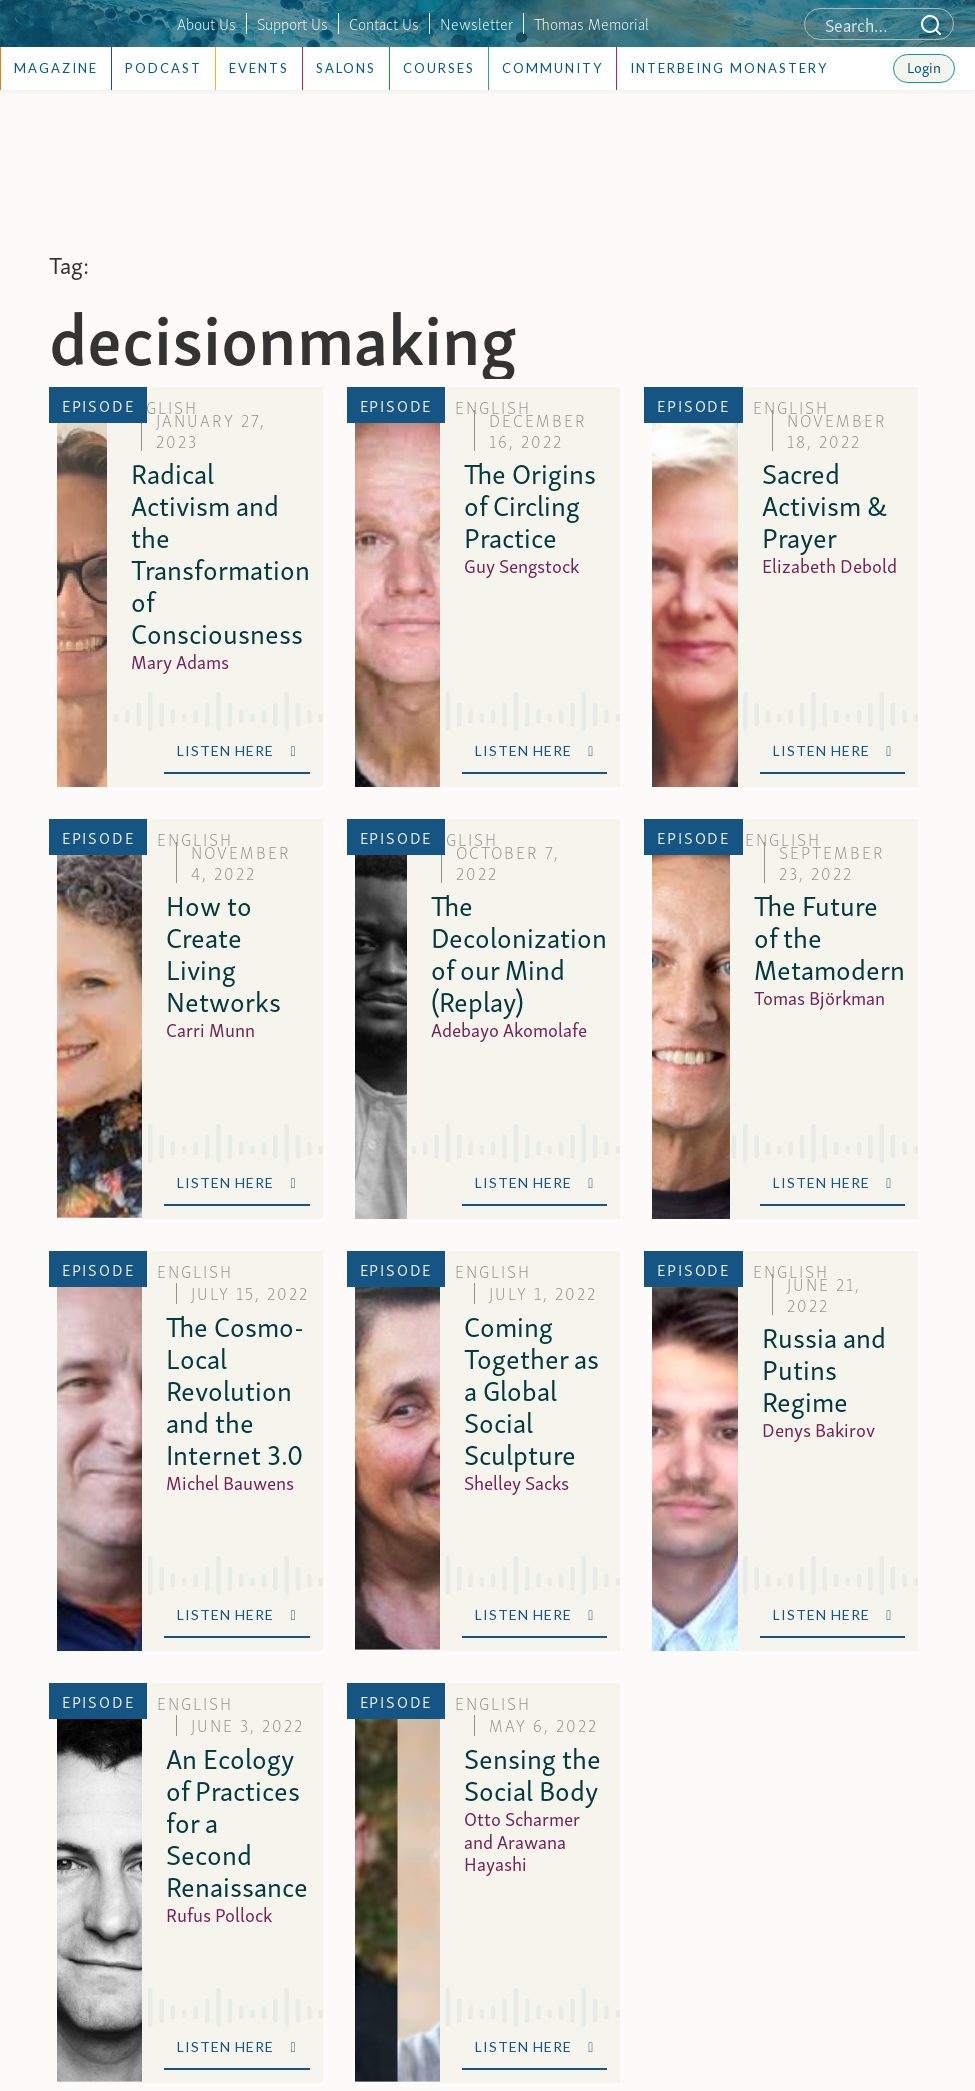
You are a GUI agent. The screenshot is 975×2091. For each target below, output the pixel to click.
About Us (206, 23)
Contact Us (384, 23)
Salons (346, 68)
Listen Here (236, 750)
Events (259, 68)
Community (552, 68)
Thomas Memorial (591, 23)
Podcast (163, 68)
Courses (439, 68)
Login (924, 66)
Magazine (56, 68)
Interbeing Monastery (729, 68)
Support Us (292, 23)
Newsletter (476, 23)
